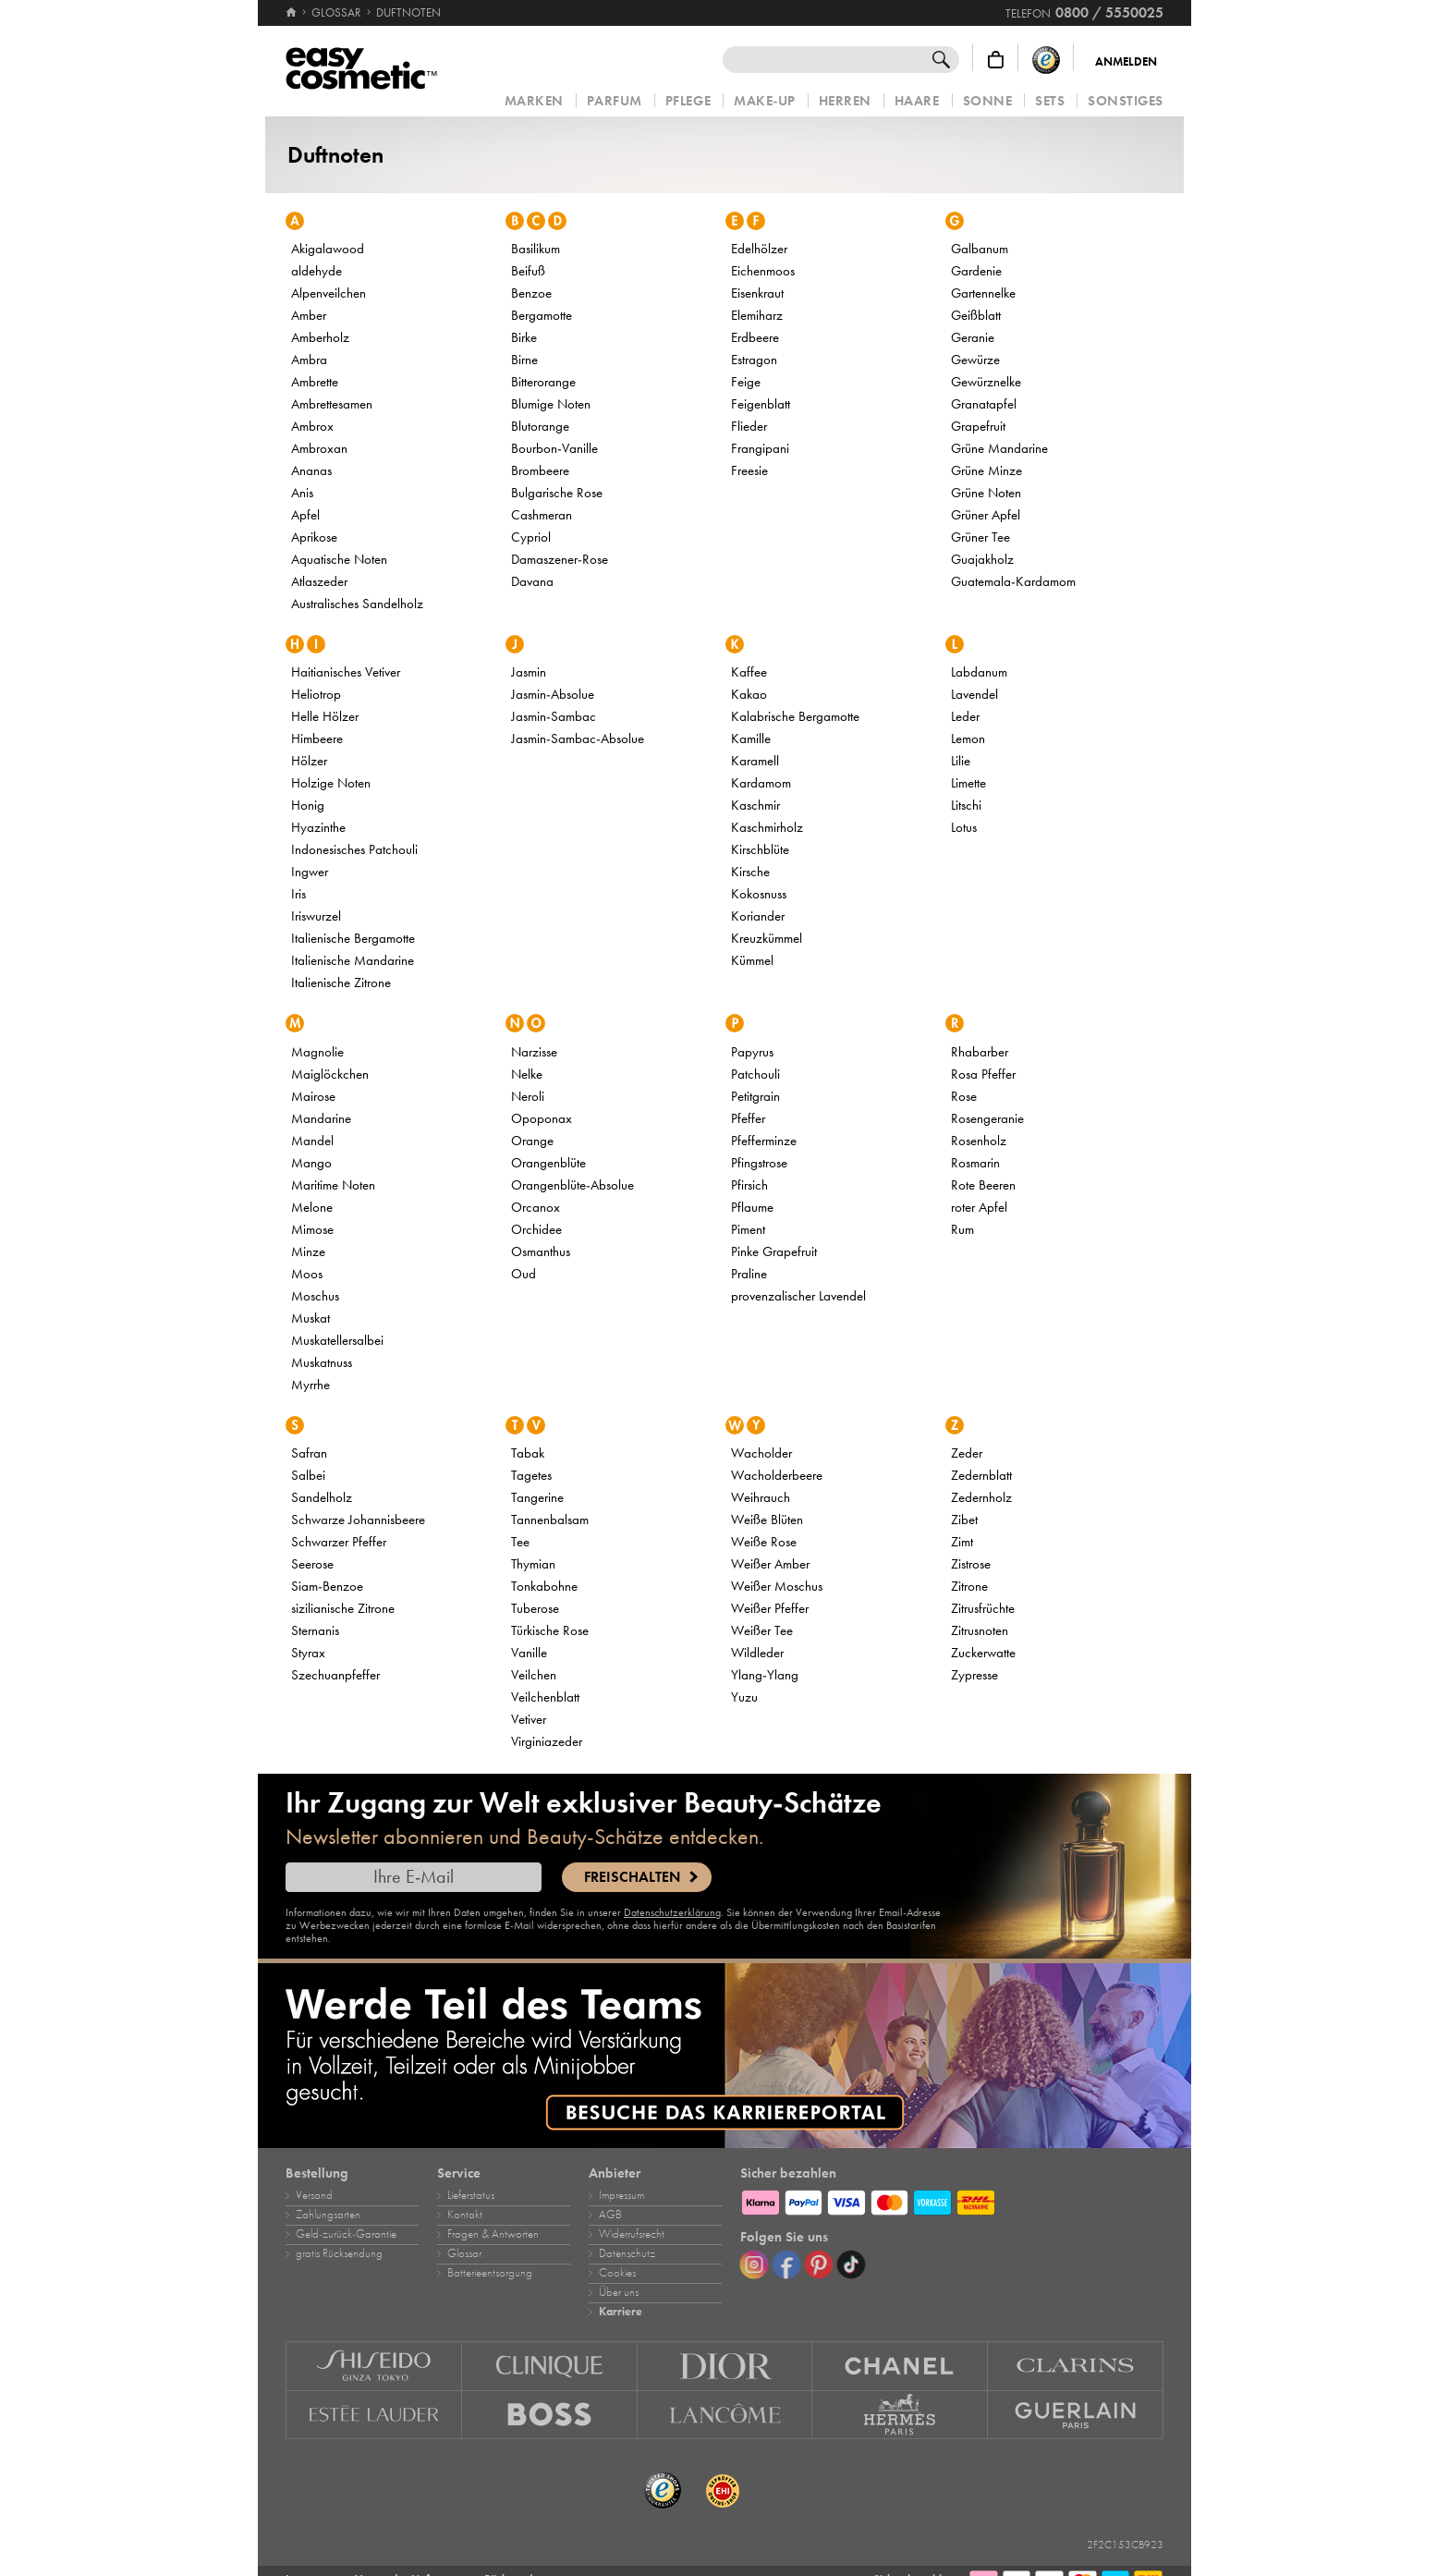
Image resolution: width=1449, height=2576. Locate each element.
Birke (524, 337)
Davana (532, 581)
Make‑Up (765, 101)
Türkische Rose (550, 1630)
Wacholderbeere (776, 1475)
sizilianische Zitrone (343, 1608)
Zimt (962, 1541)
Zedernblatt (981, 1475)
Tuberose (535, 1608)
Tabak (527, 1453)
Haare (917, 101)
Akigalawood (327, 248)
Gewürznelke (986, 381)
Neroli (527, 1096)
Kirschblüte (760, 849)
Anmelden (1126, 62)
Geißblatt (976, 315)
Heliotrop (316, 694)
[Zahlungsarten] (951, 2199)
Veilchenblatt (545, 1697)
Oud (523, 1273)
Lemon (968, 738)
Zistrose (971, 1564)
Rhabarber (979, 1052)
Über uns (619, 2292)
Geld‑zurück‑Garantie (346, 2234)
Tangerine (537, 1497)
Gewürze (975, 359)
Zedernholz (981, 1497)
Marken (534, 101)
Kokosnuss (758, 893)
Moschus (315, 1296)
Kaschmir (755, 805)
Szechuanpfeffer (335, 1674)
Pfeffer (748, 1118)
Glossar (464, 2253)
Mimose (312, 1229)
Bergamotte (541, 315)
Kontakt (464, 2214)
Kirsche (750, 871)
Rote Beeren (983, 1185)
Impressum (621, 2195)
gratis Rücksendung (339, 2253)
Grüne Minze (986, 470)
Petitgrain (755, 1096)
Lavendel (974, 694)
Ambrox (312, 426)
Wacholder (761, 1453)
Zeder (966, 1453)
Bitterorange (543, 381)
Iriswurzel (316, 916)
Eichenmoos (763, 270)
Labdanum (979, 672)
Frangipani (760, 448)
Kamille (751, 738)
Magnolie (317, 1052)
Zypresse (974, 1674)
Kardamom (761, 783)
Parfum (614, 101)
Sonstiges (1125, 101)
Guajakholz (982, 559)
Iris (298, 893)
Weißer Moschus (776, 1586)
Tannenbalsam (550, 1519)
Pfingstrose (759, 1162)
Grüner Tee (980, 537)
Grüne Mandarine (999, 448)
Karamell (755, 760)
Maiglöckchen (330, 1074)
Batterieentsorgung (489, 2272)
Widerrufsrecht (631, 2234)
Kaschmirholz (767, 827)
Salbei (308, 1475)
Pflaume (752, 1207)
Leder (965, 716)
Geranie (972, 337)
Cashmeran (541, 515)
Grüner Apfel (985, 515)
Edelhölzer (759, 248)
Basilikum (535, 248)
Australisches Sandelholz (357, 603)
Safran (309, 1453)
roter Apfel (979, 1207)
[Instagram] (754, 2264)
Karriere (620, 2311)
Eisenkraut (757, 293)
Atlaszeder (319, 581)
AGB (610, 2214)
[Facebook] (786, 2264)
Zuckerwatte (983, 1652)
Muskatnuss (321, 1362)
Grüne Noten (986, 492)
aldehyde (316, 270)
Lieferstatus (470, 2195)
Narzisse (534, 1052)
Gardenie (976, 270)
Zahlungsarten (328, 2214)
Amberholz (320, 337)
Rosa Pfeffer (983, 1074)
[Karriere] (724, 2055)
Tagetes (531, 1475)
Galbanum (979, 248)
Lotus (964, 827)
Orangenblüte (548, 1162)
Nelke (526, 1074)
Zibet (964, 1519)
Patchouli (755, 1074)
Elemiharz (757, 315)
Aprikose (314, 537)
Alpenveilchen (328, 293)
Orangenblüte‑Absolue (572, 1185)
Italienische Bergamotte (353, 938)
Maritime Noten (333, 1185)
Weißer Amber (770, 1564)
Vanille (529, 1652)
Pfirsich (749, 1185)
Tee (520, 1541)
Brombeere (540, 470)
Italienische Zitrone (341, 982)
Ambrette (314, 381)
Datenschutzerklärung (672, 1912)
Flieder (749, 426)
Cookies (617, 2272)
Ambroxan (319, 448)
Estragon (754, 359)
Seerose (312, 1564)
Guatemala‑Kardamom (1013, 581)
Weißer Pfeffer (770, 1608)
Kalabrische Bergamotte (795, 716)
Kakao (749, 694)
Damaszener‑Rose (559, 559)
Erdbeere (755, 337)
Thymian (533, 1564)
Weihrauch (760, 1497)
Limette (968, 783)
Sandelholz (321, 1497)
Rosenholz (978, 1140)
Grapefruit (978, 426)
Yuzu (744, 1697)
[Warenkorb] (996, 59)
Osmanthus (540, 1251)
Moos (307, 1273)
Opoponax (541, 1118)
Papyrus (752, 1052)
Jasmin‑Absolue (552, 694)
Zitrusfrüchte (983, 1608)
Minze (308, 1251)
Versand (314, 2195)
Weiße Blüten (767, 1519)
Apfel (305, 515)
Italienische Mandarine (352, 960)
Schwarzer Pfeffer (338, 1541)
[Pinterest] (818, 2264)
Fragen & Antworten (493, 2234)
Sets (1050, 101)
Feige (746, 381)
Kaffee (749, 672)
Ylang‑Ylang (764, 1674)
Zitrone (969, 1586)
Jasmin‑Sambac (553, 716)
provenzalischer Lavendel (798, 1296)
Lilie (960, 760)
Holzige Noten (331, 783)
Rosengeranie (987, 1118)
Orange (532, 1140)
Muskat (310, 1318)
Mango (311, 1162)
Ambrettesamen (331, 404)
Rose (964, 1096)
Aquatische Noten (339, 559)
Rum (962, 1229)
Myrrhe (310, 1384)
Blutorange (540, 426)
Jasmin (528, 672)
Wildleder (757, 1652)
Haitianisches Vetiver (345, 672)
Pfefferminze (764, 1140)
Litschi (966, 805)
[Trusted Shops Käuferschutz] (1046, 59)
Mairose (313, 1096)
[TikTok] (851, 2264)
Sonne (988, 101)
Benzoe (531, 293)
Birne (524, 359)
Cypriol (531, 537)
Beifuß (528, 270)
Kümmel (752, 960)
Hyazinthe (318, 827)
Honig (307, 805)
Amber (308, 315)
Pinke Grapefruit (774, 1251)
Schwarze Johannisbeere (358, 1519)
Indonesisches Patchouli (354, 849)
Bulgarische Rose (557, 492)
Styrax (308, 1652)
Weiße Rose (764, 1541)
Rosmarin (975, 1162)
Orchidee (536, 1229)
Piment (748, 1229)
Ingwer (309, 871)
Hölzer (309, 760)
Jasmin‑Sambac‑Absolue (577, 738)
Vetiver (528, 1719)
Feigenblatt (760, 404)
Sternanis (315, 1630)
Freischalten (632, 1877)
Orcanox (535, 1207)
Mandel (312, 1140)
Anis (302, 492)
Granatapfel (984, 404)
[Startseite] (292, 13)
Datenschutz (627, 2253)
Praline (749, 1273)
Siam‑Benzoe (327, 1586)
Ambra (309, 359)
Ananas (311, 470)
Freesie (749, 470)
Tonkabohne (544, 1586)
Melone (312, 1207)
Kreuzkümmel (766, 938)
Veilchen (533, 1674)
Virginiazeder (546, 1741)
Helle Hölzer (325, 716)
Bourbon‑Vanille (554, 448)
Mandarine (321, 1118)
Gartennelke (983, 293)
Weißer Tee (762, 1630)
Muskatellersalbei (337, 1340)
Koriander (758, 916)
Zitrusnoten (979, 1630)
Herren (845, 101)
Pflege (688, 101)
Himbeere (317, 738)
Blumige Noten (551, 404)
